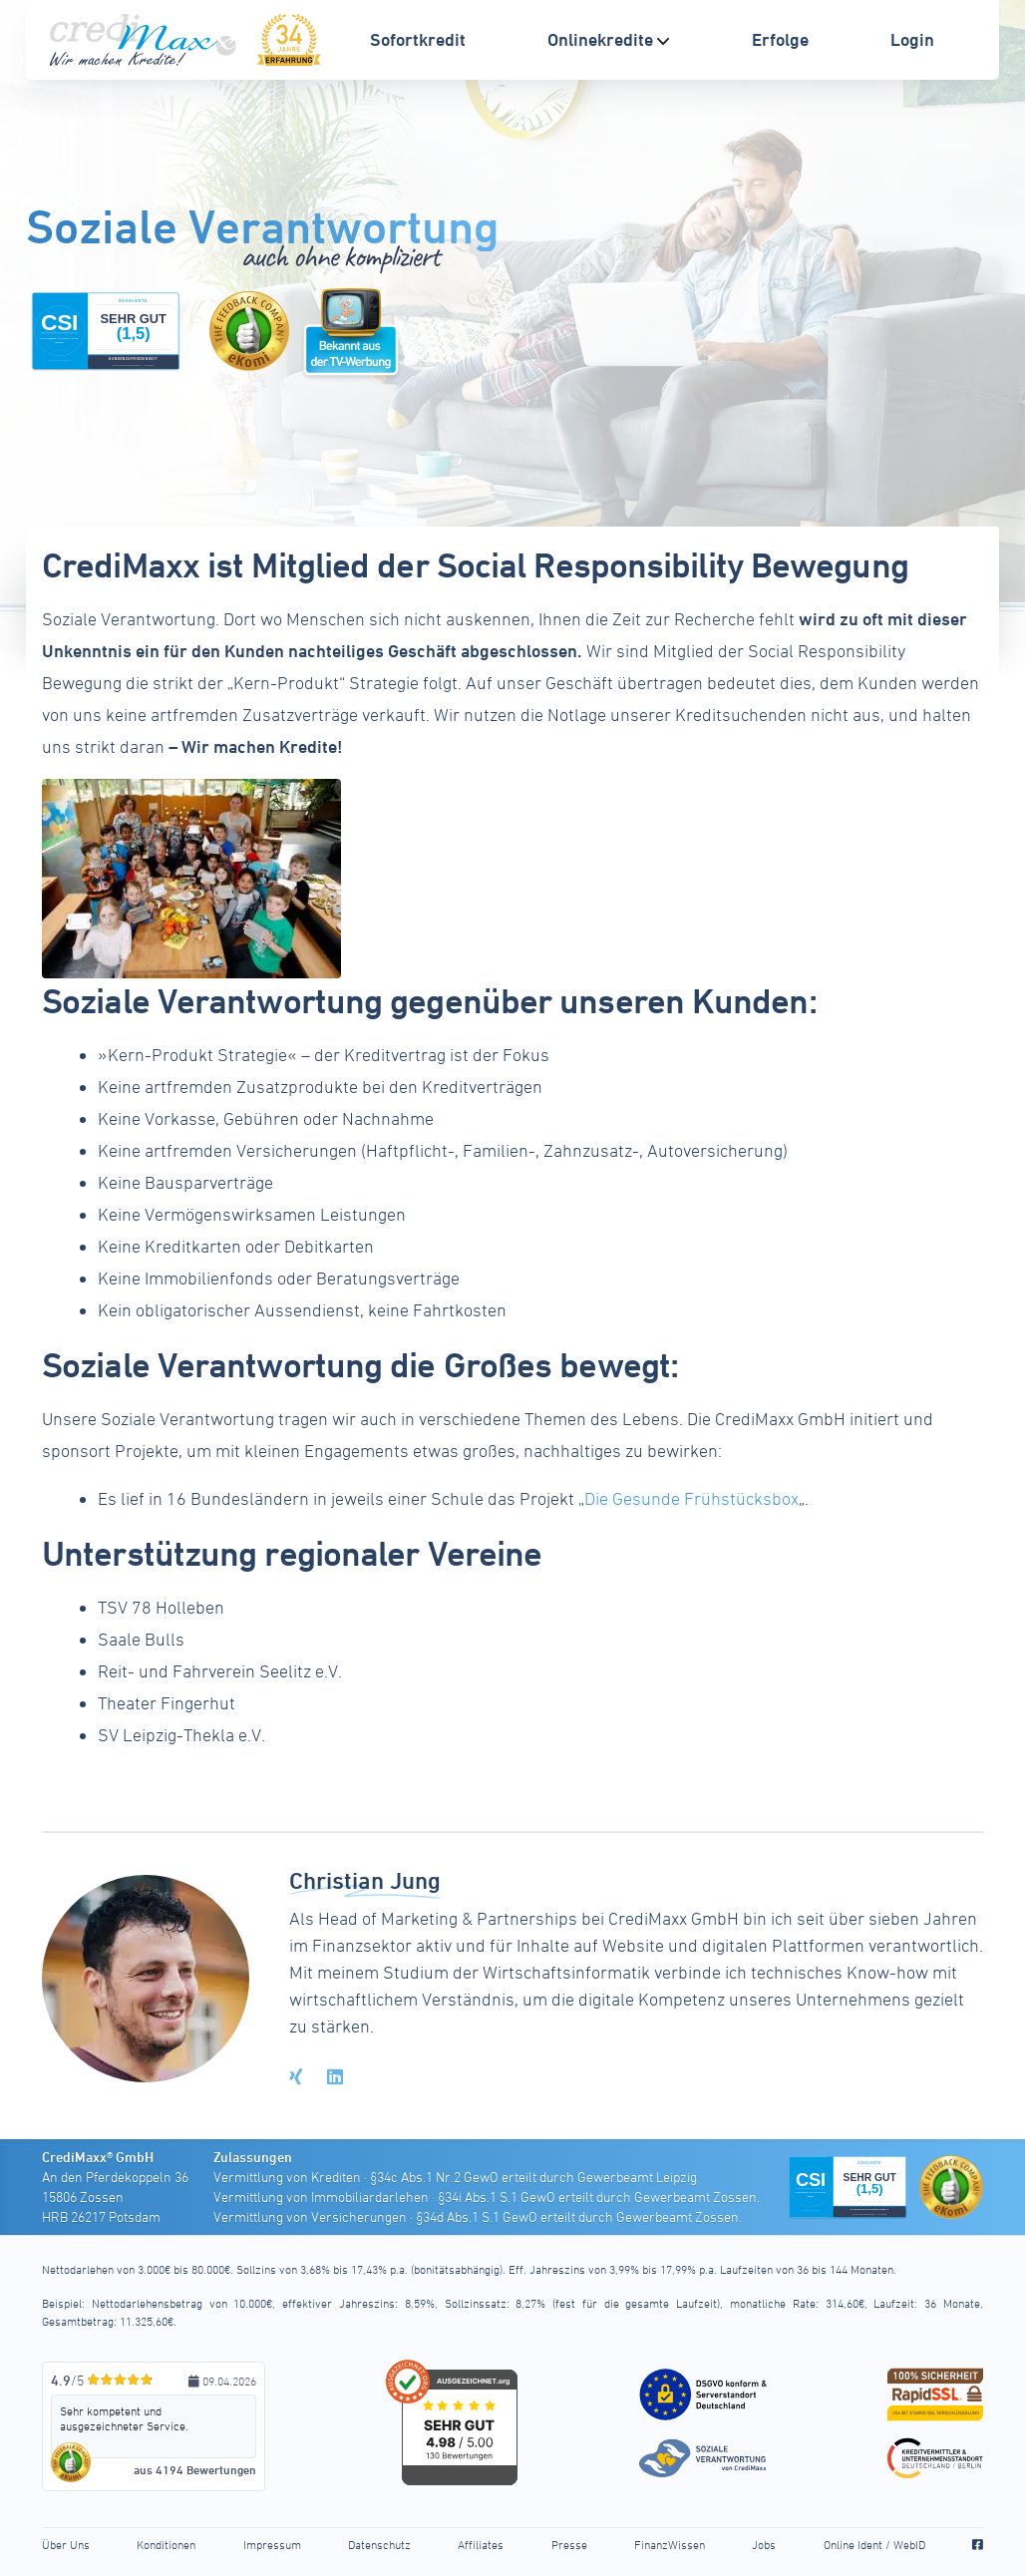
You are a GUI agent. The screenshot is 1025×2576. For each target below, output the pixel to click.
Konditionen (166, 2544)
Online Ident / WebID (874, 2544)
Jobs (764, 2544)
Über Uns (66, 2544)
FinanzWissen (669, 2544)
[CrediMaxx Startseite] (145, 40)
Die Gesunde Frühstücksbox (691, 1498)
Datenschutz (379, 2544)
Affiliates (481, 2544)
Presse (569, 2544)
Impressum (272, 2544)
